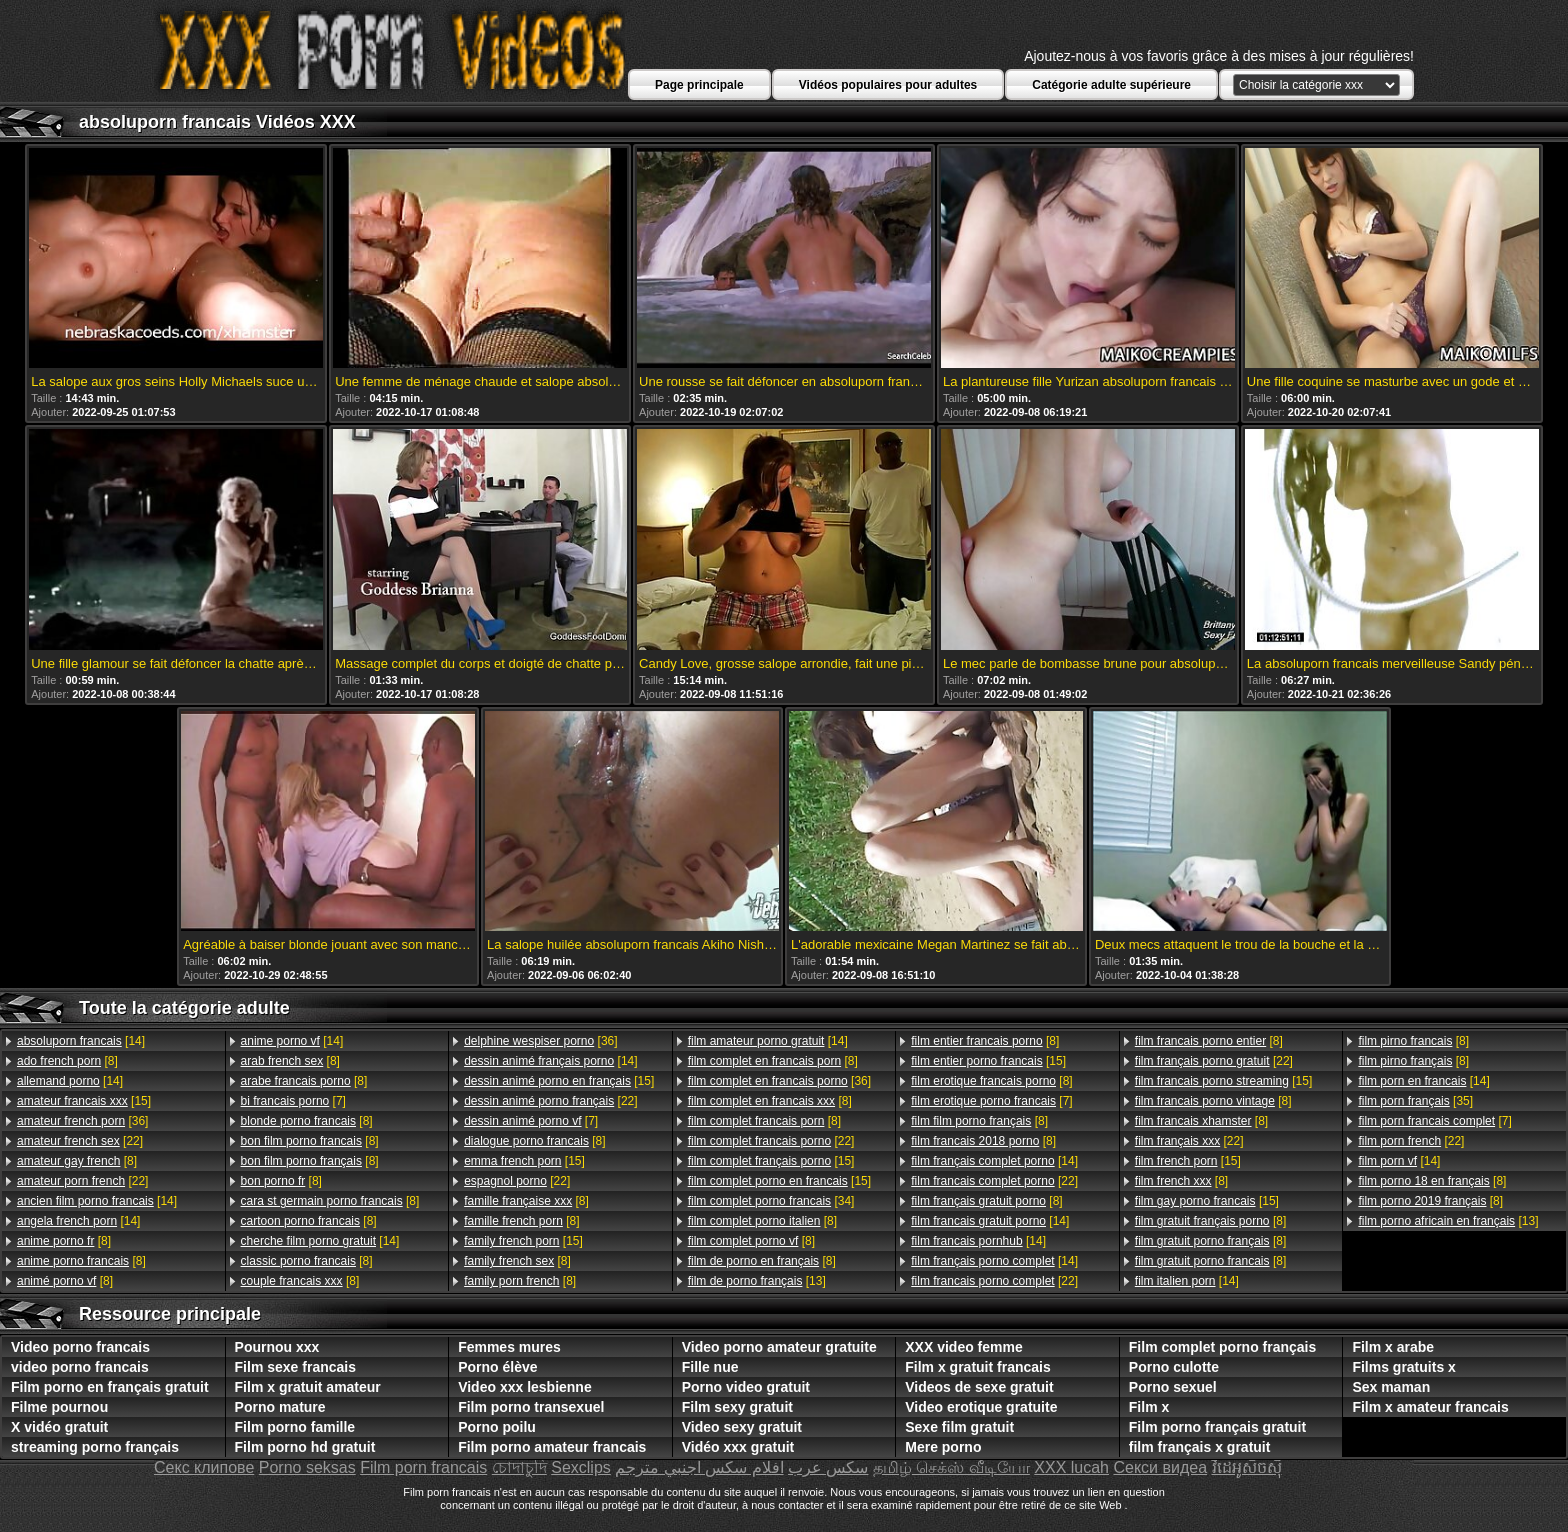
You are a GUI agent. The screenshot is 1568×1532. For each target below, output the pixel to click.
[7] (293, 1101)
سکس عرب (828, 1467)
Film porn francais (423, 1467)
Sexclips (581, 1467)
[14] (81, 1041)
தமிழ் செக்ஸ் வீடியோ (951, 1467)
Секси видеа (1160, 1467)
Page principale (699, 85)
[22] (80, 1141)
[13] (757, 1281)
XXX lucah (1071, 1467)
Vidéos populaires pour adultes (888, 85)
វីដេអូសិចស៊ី (1247, 1467)
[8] (67, 1061)
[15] (84, 1101)
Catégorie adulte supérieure (1111, 85)
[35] (1415, 1101)
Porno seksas (307, 1467)
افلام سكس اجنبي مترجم (699, 1467)
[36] (82, 1121)
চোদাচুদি (519, 1467)
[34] (771, 1201)
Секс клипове (204, 1467)
